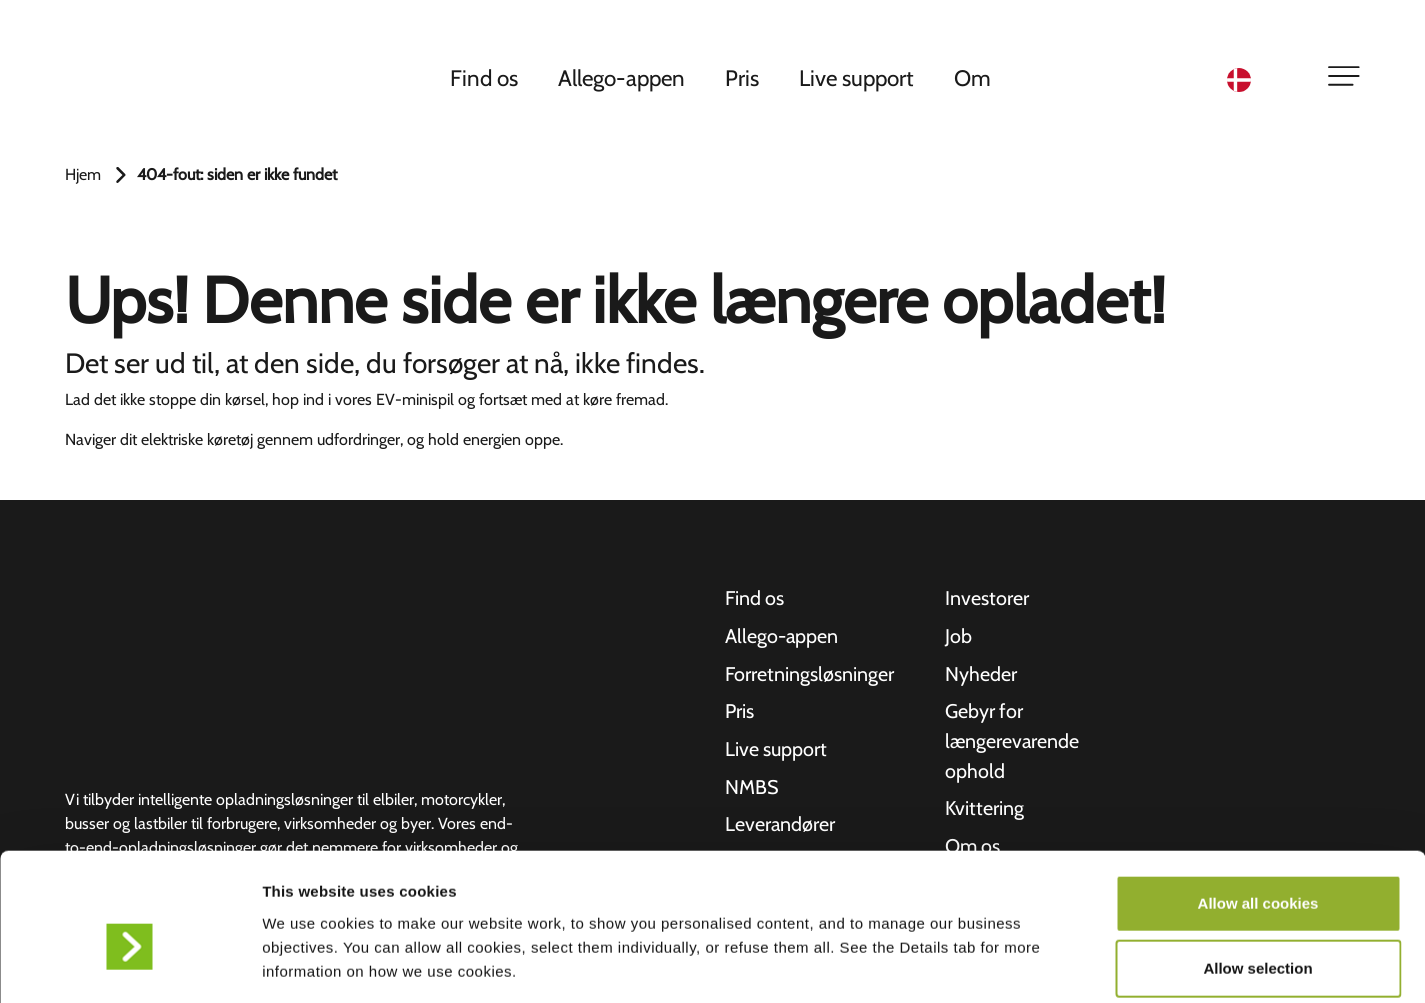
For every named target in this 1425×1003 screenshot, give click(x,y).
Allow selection (1257, 871)
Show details (1049, 963)
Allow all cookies (1258, 805)
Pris (743, 79)
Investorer (987, 599)
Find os (485, 79)
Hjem (83, 174)
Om (973, 79)
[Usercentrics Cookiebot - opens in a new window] (129, 964)
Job (958, 637)
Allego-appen (622, 79)
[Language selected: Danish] (1265, 80)
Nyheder (981, 675)
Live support (857, 79)
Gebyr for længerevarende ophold (1013, 743)
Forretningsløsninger (809, 675)
